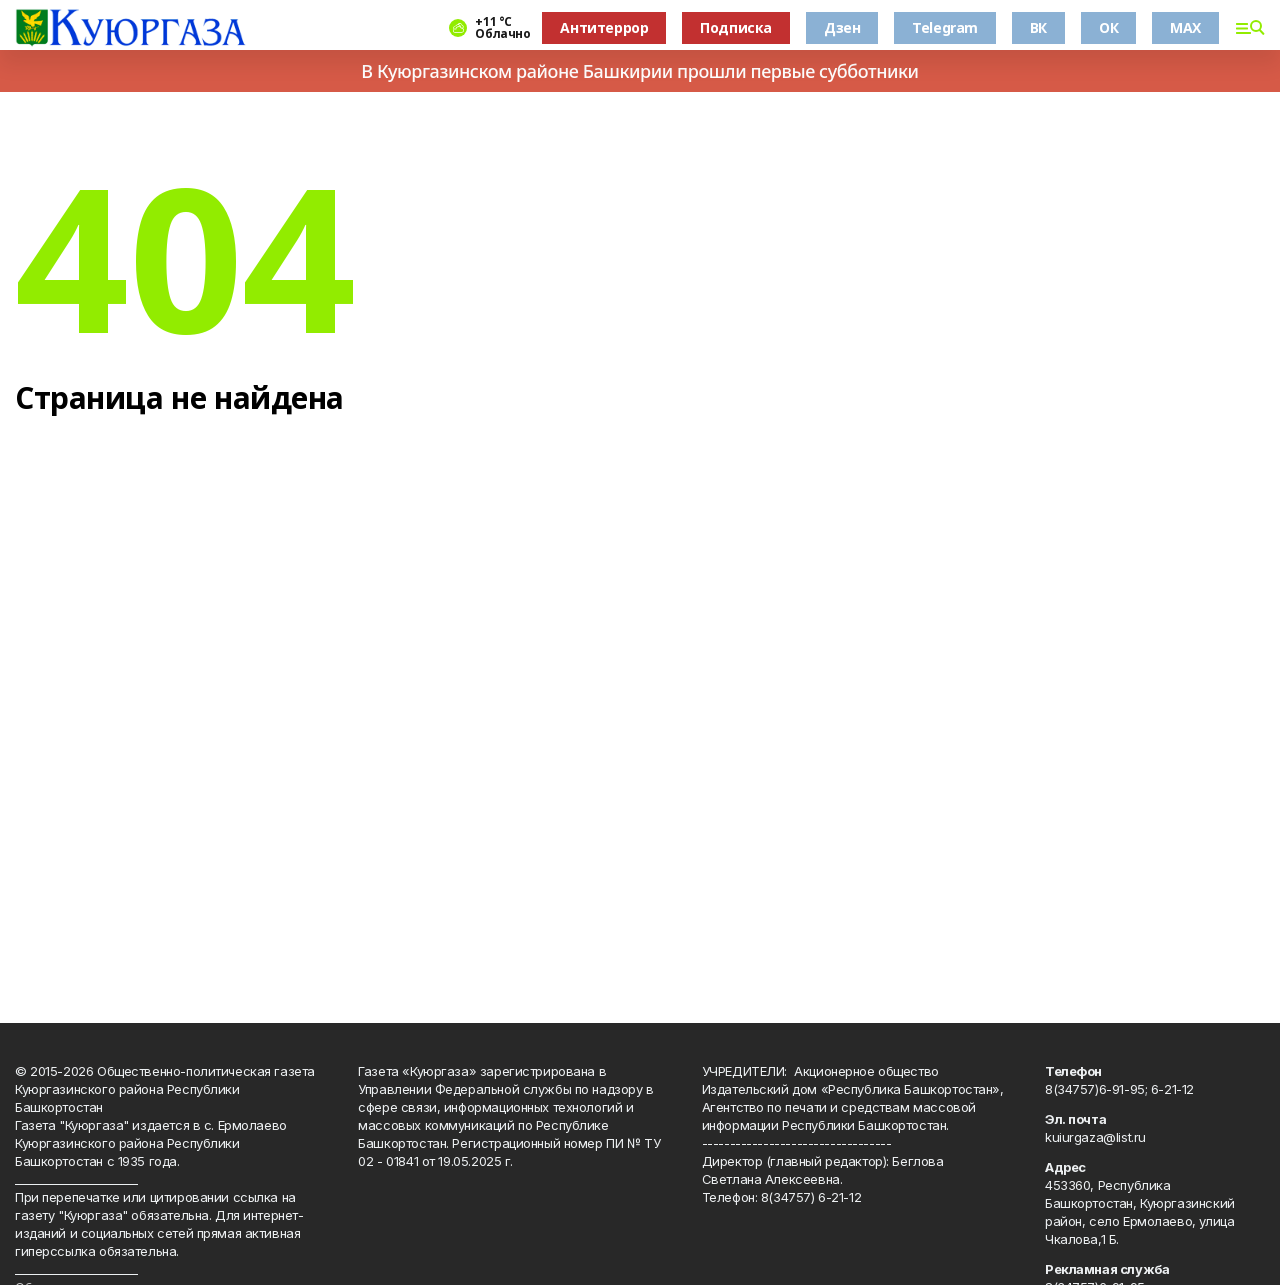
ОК (1108, 27)
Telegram (945, 27)
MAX (1185, 27)
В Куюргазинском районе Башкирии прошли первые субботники (639, 71)
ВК (1038, 27)
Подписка (736, 27)
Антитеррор (604, 27)
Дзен (842, 27)
